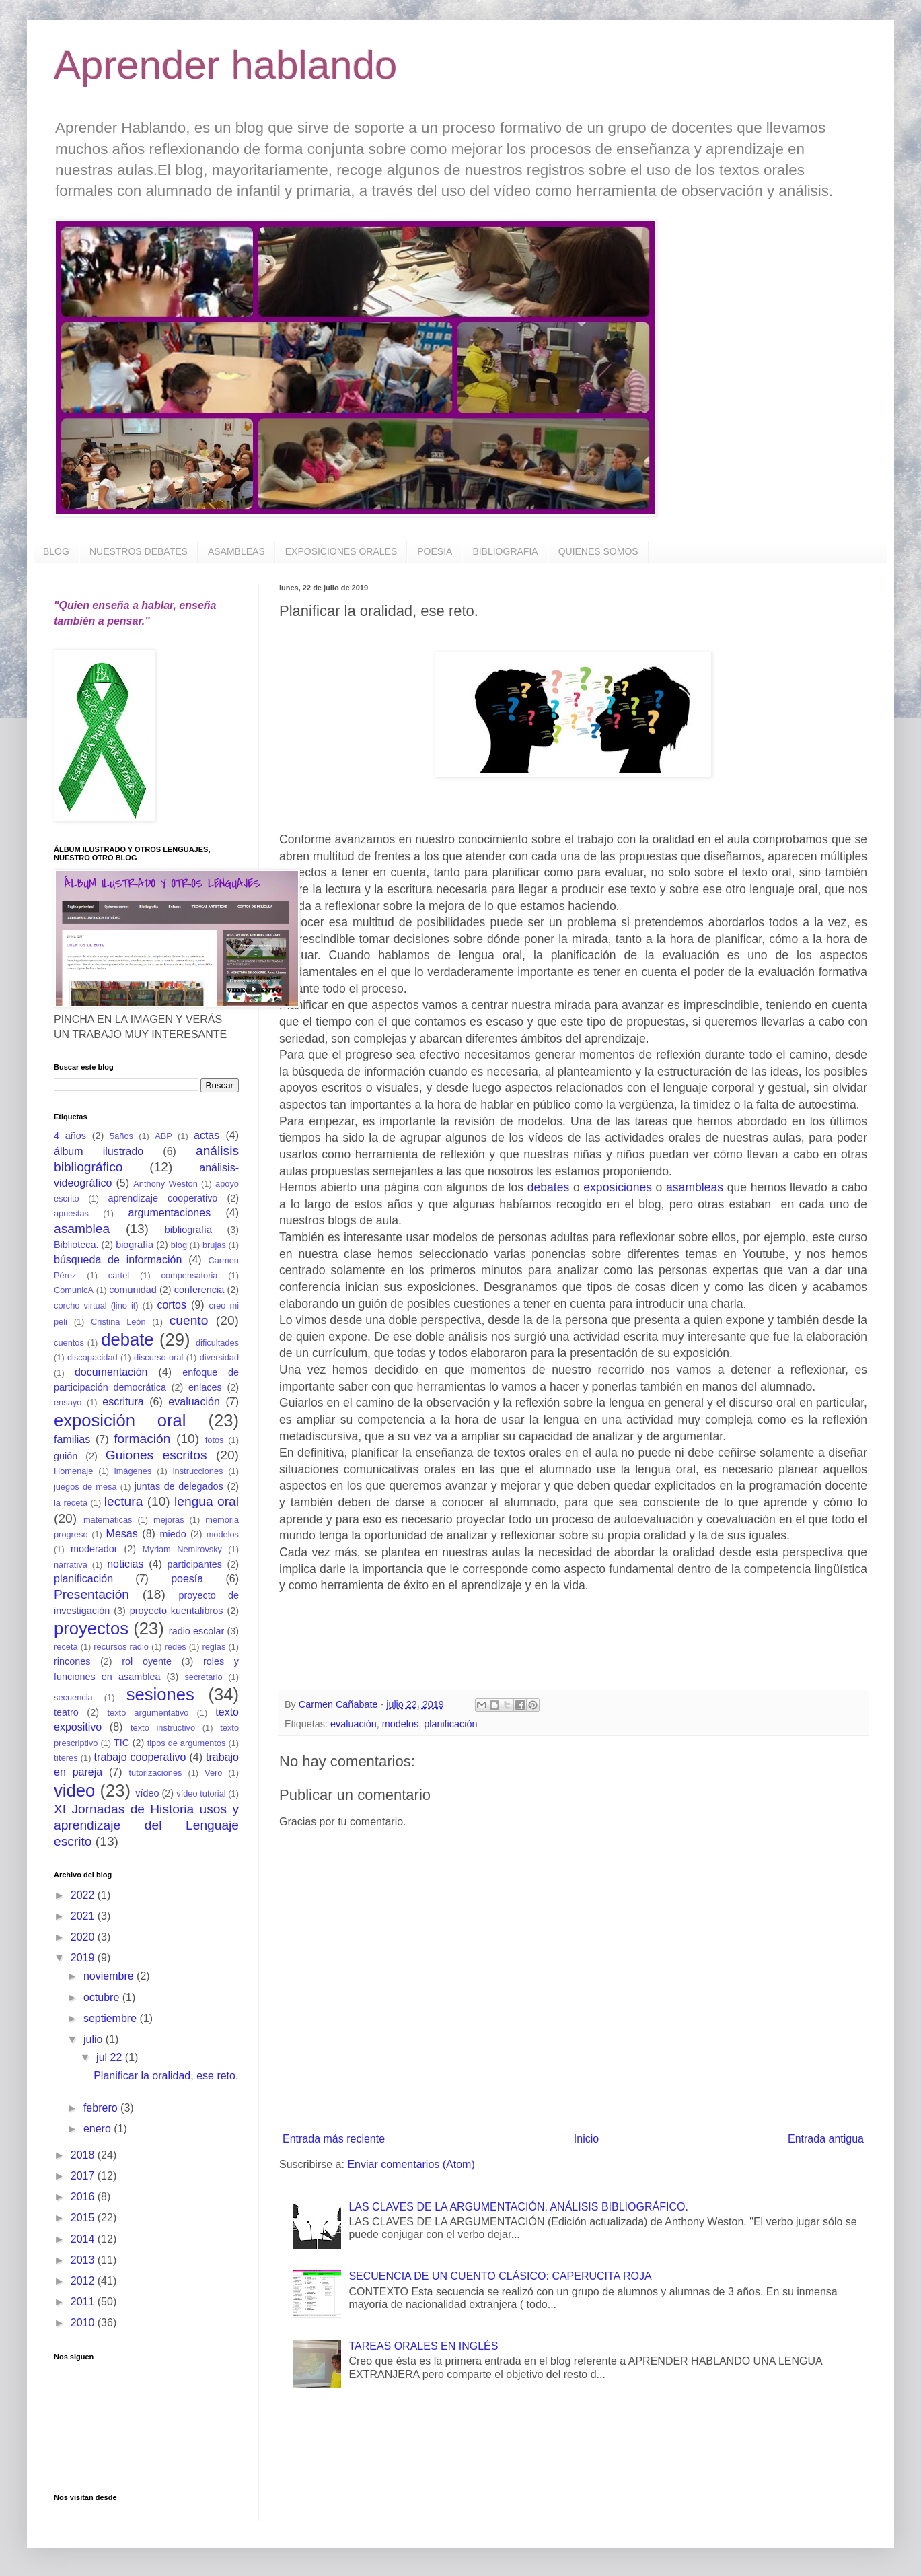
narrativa (70, 1565)
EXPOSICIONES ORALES (341, 551)
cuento (189, 1320)
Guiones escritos (156, 1455)
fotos (214, 1440)
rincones (72, 1661)
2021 (84, 1916)
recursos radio (121, 1647)
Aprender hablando (225, 65)
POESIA (434, 551)
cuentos (69, 1342)
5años (121, 1136)
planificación (450, 1723)
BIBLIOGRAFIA (505, 551)
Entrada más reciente (334, 2139)
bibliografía (188, 1229)
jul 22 (110, 2057)
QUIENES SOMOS (598, 551)
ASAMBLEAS (236, 551)
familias (72, 1439)
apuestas (71, 1213)
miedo (173, 1534)
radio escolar (196, 1631)
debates (548, 1187)
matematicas (108, 1520)
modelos (400, 1723)
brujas (214, 1245)
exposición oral (120, 1420)
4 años (70, 1135)
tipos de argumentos (186, 1743)
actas (206, 1135)
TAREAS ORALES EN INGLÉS (423, 2346)
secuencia (73, 1697)
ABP (163, 1136)
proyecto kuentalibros (176, 1610)
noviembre (110, 1976)
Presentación (91, 1594)
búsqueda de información (118, 1259)
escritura (122, 1401)
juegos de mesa (85, 1487)
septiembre (111, 2018)
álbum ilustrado (98, 1151)
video (74, 1790)
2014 (84, 2239)
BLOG (56, 551)
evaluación (353, 1723)
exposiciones (617, 1187)
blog (179, 1245)
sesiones (160, 1694)
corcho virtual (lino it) (96, 1305)
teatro (66, 1712)
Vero (213, 1773)
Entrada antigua (826, 2139)
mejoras (168, 1520)
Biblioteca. (76, 1244)
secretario (203, 1677)
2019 (84, 1957)
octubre (102, 1997)
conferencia (199, 1289)
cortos (171, 1305)
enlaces (205, 1387)
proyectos (91, 1628)
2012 (84, 2281)
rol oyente (147, 1661)
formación (142, 1439)
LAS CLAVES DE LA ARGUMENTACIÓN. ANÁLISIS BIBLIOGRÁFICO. (518, 2207)
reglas (213, 1647)
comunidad (132, 1289)
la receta (70, 1503)
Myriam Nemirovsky (182, 1549)
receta (66, 1647)
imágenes (133, 1471)
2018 (84, 2155)
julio (94, 2039)
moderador (94, 1548)
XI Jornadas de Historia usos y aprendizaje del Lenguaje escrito (146, 1825)
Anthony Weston (165, 1184)
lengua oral (206, 1501)
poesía (187, 1579)
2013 (84, 2260)
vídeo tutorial (200, 1793)
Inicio (586, 2139)
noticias (125, 1564)
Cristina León (118, 1322)
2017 (84, 2176)
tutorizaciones (155, 1773)
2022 (84, 1895)
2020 (84, 1937)
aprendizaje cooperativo (163, 1198)
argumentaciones (169, 1212)
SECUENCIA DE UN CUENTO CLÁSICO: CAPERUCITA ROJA (499, 2276)
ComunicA (74, 1290)
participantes (194, 1564)
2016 (84, 2196)
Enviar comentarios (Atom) (410, 2164)
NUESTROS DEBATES (138, 551)
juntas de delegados (179, 1486)
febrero (101, 2108)
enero (98, 2128)
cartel (118, 1275)
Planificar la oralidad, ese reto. (166, 2075)
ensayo (67, 1402)
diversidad (219, 1357)
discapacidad (92, 1357)
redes (175, 1647)
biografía (134, 1244)
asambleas (694, 1187)
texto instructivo (163, 1727)
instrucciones (198, 1471)
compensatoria (189, 1275)
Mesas (122, 1533)
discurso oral (158, 1357)
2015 (84, 2217)
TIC (121, 1742)
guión (65, 1456)
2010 (84, 2322)
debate (127, 1339)
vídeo (147, 1793)
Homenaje (73, 1471)
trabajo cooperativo (140, 1757)
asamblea (82, 1229)
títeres (66, 1758)
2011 (84, 2301)
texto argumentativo (148, 1713)
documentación (111, 1372)
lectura (123, 1501)
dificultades (217, 1342)
